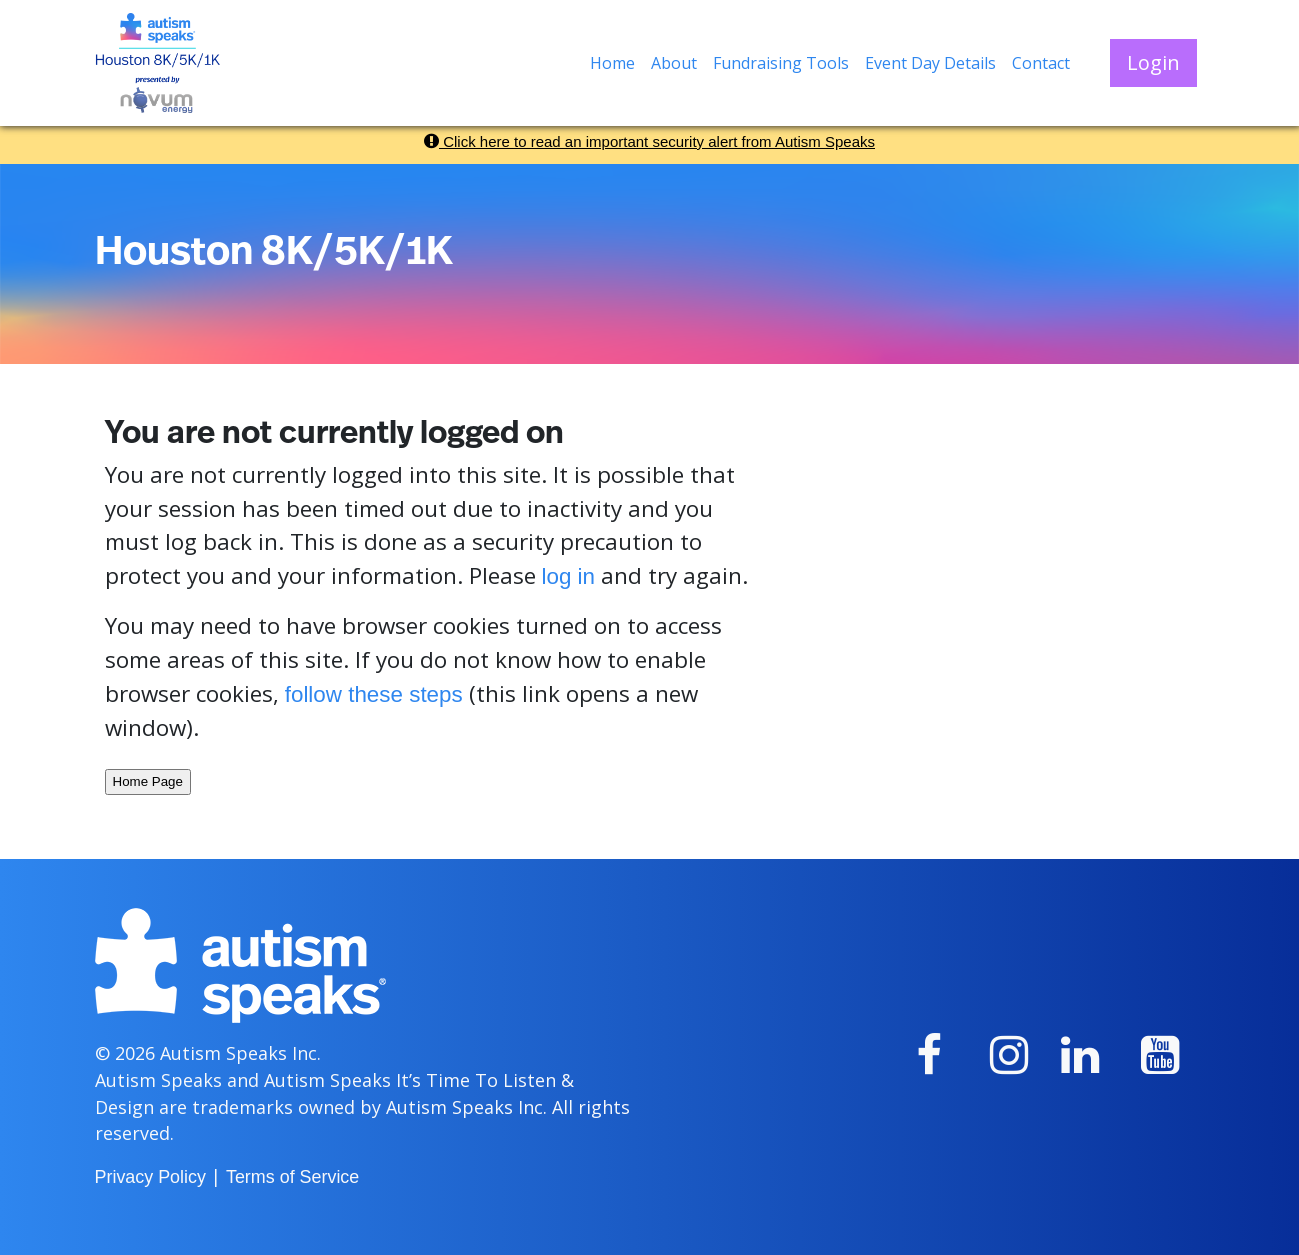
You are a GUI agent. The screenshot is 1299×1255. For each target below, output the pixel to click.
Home (612, 63)
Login (1153, 62)
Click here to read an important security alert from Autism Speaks (649, 141)
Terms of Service (292, 1177)
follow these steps (374, 694)
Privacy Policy (150, 1177)
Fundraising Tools (781, 63)
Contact (1041, 63)
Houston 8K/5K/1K (274, 252)
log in (569, 576)
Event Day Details (930, 63)
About (674, 63)
